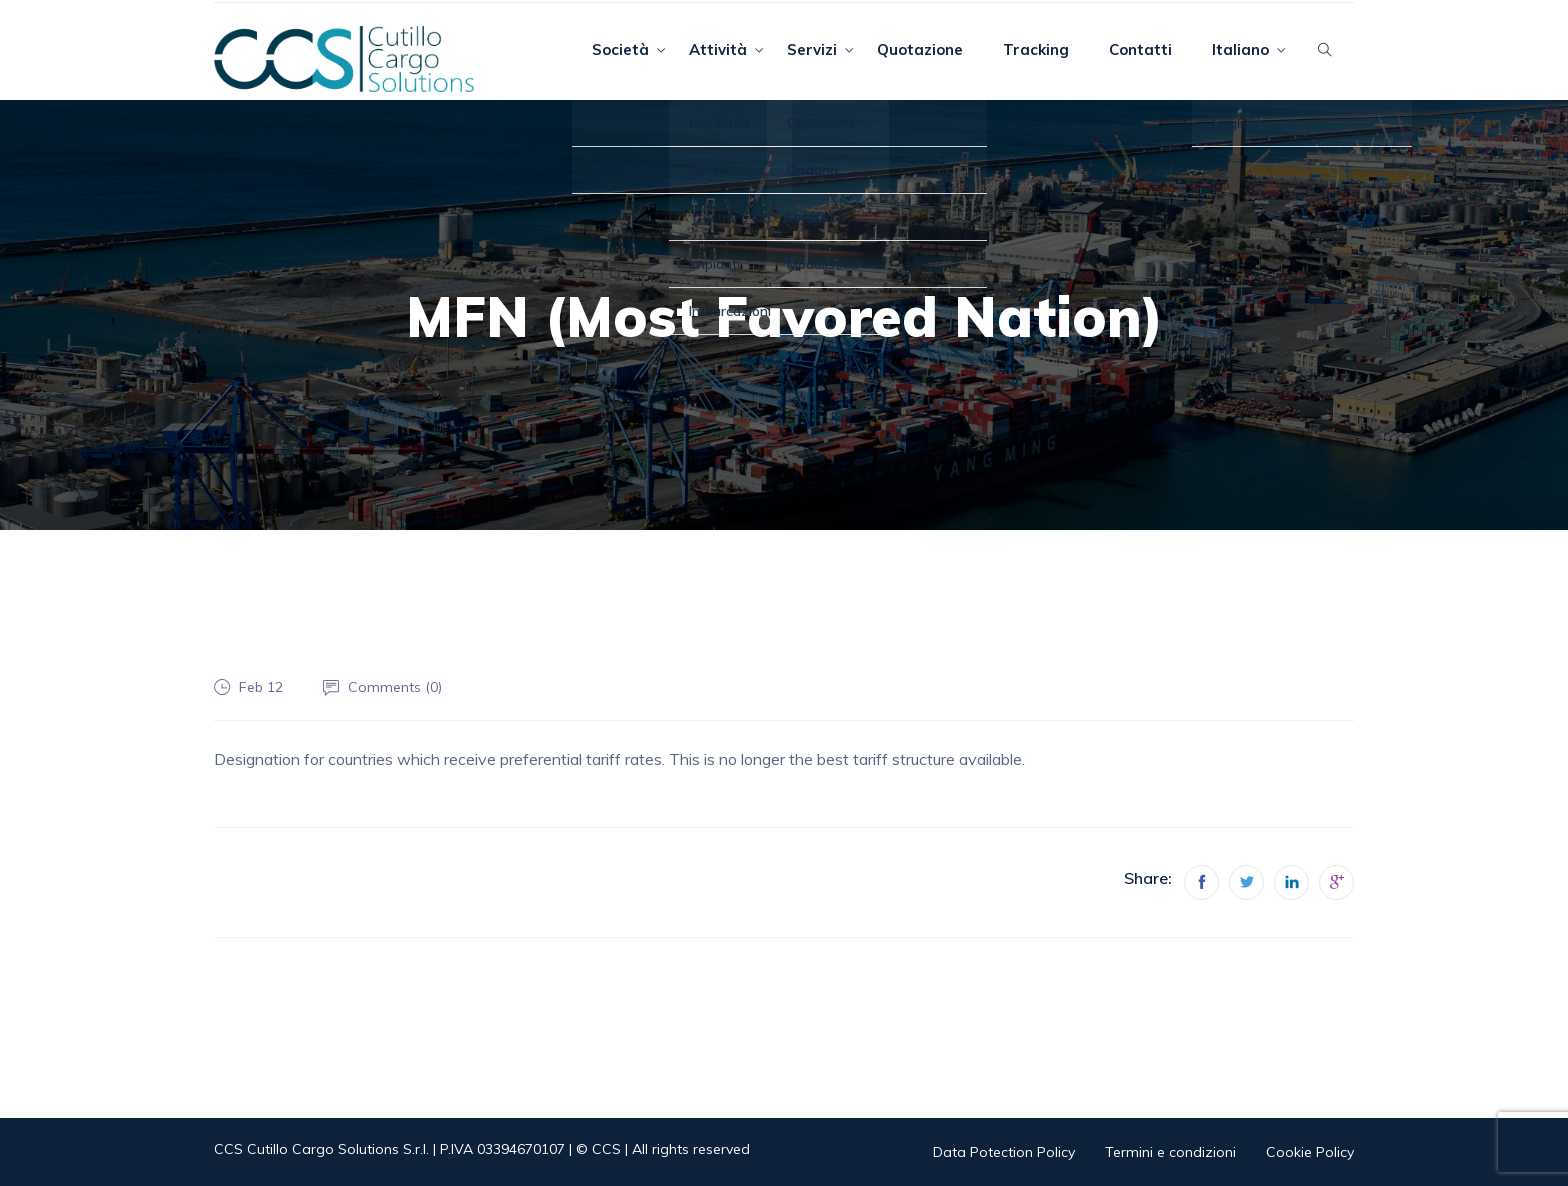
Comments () (395, 687)
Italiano (1240, 49)
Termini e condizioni (1170, 1152)
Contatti (1140, 49)
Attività (718, 49)
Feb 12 (261, 687)
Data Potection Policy (1004, 1152)
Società (620, 49)
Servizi (812, 49)
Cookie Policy (1310, 1152)
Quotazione (920, 49)
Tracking (1036, 49)
